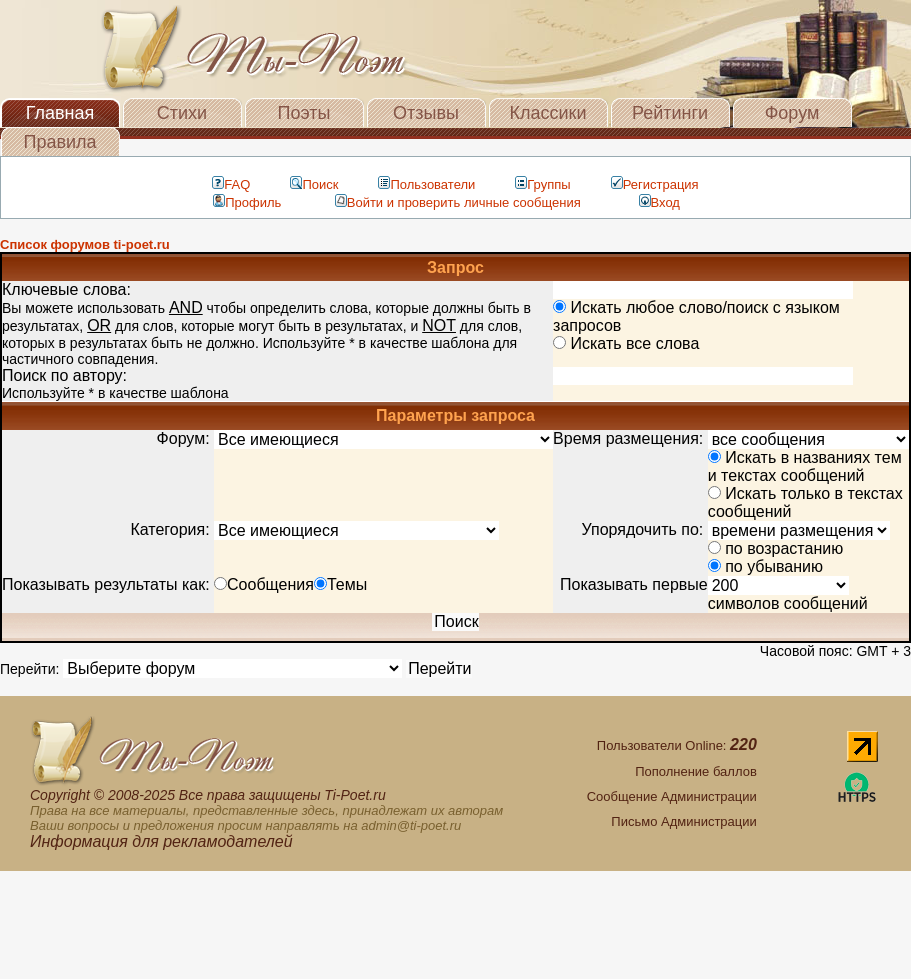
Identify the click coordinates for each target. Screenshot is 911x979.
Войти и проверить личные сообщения (458, 202)
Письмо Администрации (683, 821)
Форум (792, 113)
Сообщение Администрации (672, 796)
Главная (60, 113)
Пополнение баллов (696, 771)
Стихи (182, 113)
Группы (542, 184)
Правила (59, 142)
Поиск (314, 184)
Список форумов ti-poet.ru (85, 244)
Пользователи (426, 184)
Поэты (304, 113)
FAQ (231, 184)
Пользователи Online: (677, 745)
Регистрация (655, 184)
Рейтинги (670, 113)
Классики (548, 113)
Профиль (247, 202)
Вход (659, 202)
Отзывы (426, 113)
